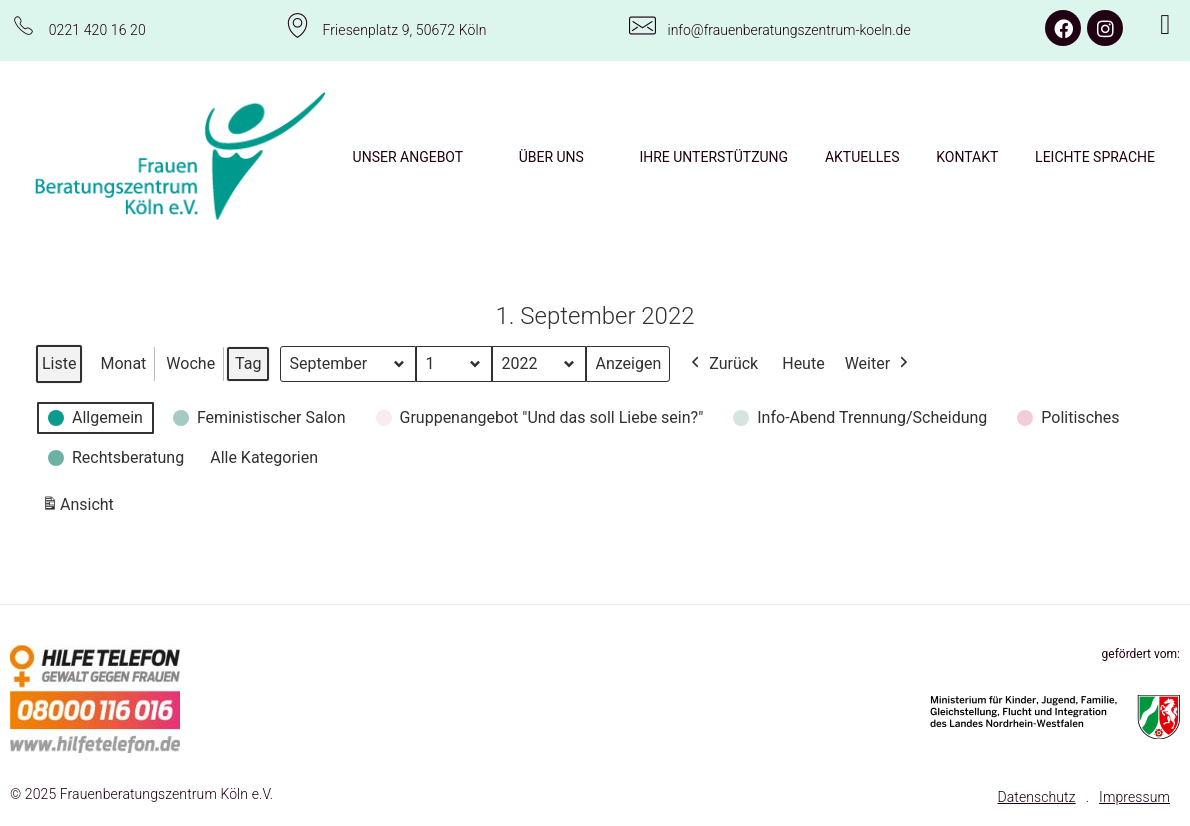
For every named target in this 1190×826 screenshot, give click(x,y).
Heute (803, 363)
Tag (248, 363)
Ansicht (81, 508)
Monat (123, 363)
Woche (190, 363)
